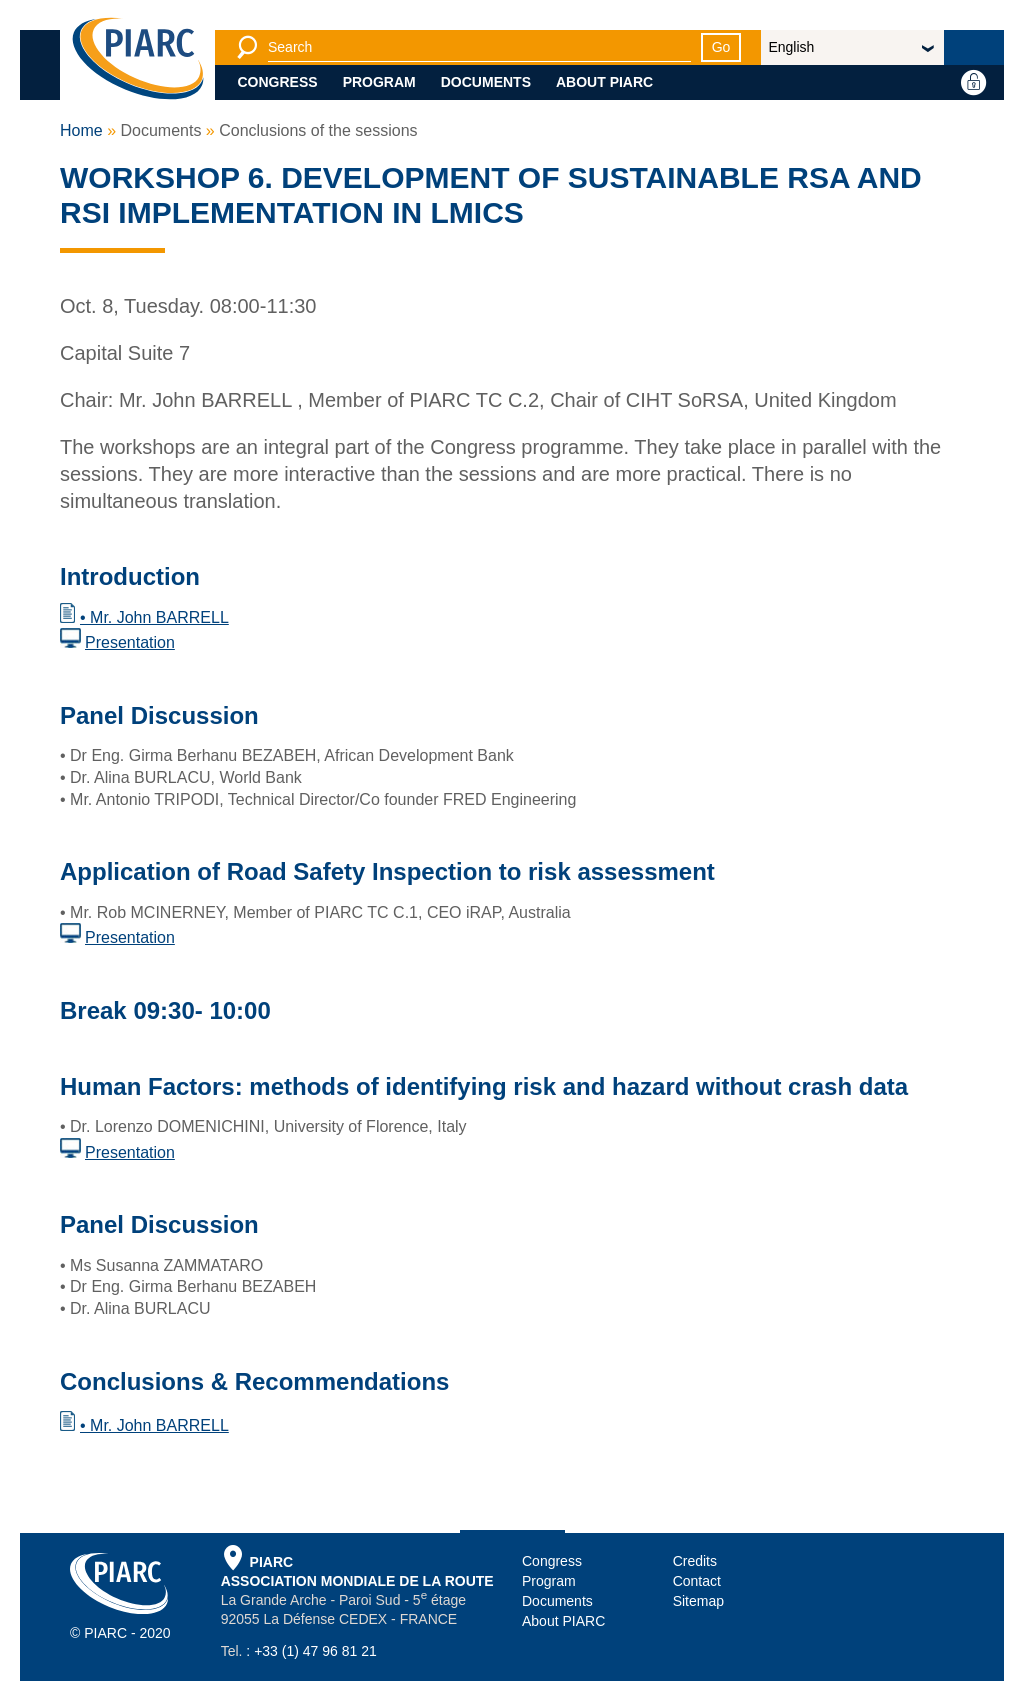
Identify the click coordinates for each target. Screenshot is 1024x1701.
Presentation (130, 642)
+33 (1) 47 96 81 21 (315, 1651)
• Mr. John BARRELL (154, 617)
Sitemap (698, 1601)
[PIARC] (138, 60)
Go (721, 47)
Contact (697, 1581)
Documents (486, 82)
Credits (695, 1561)
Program (379, 82)
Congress (278, 82)
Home (81, 130)
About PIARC (604, 82)
